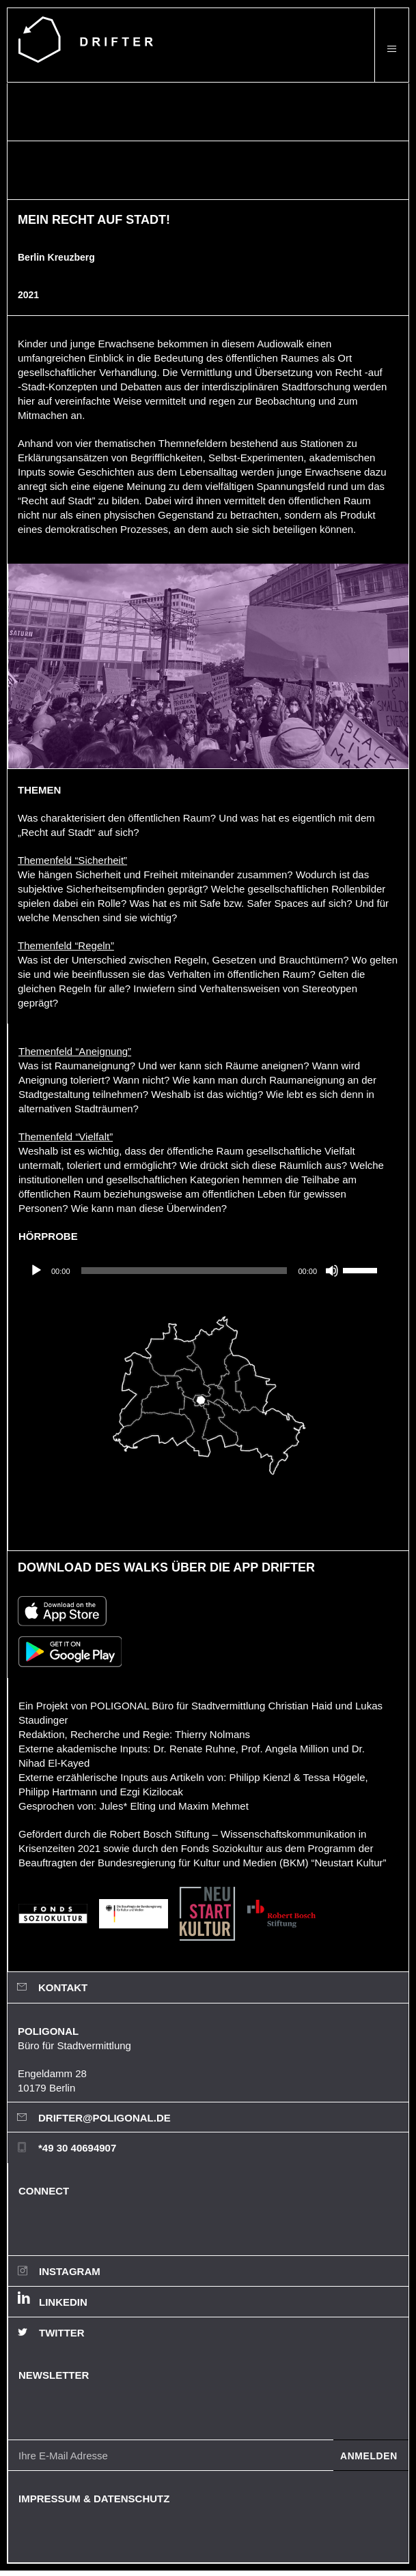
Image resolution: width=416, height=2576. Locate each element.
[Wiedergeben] (36, 1270)
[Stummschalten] (332, 1270)
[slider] (184, 1270)
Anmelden (369, 2455)
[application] (203, 1270)
